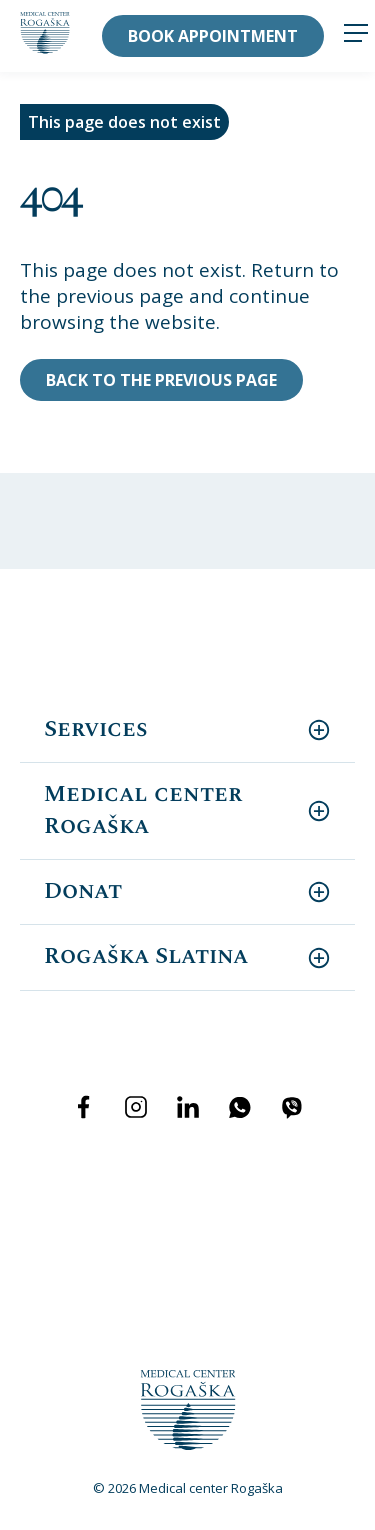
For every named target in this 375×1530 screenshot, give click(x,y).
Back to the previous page (161, 380)
